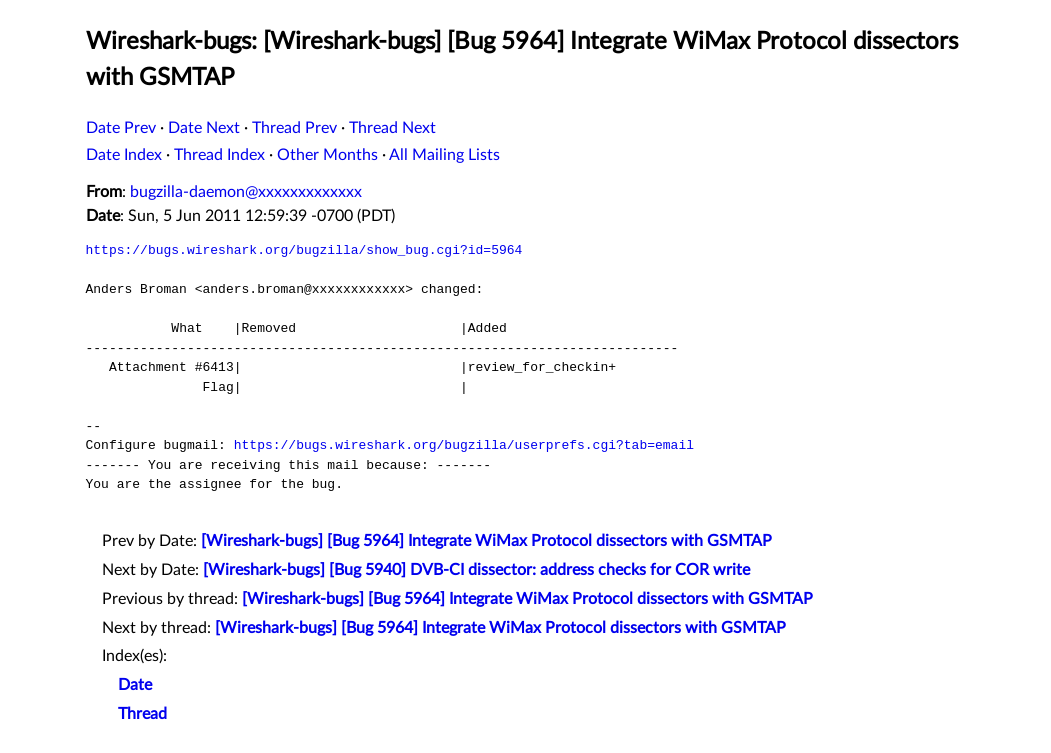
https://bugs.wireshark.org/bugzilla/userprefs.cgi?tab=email (464, 445)
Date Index (124, 155)
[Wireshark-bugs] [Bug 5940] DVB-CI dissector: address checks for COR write (476, 570)
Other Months (327, 155)
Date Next (204, 128)
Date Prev (121, 128)
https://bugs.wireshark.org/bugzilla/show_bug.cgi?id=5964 (304, 250)
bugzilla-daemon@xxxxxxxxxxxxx (246, 192)
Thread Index (219, 155)
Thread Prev (294, 128)
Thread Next (392, 128)
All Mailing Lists (444, 155)
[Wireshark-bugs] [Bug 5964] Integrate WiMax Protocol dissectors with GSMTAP (486, 541)
